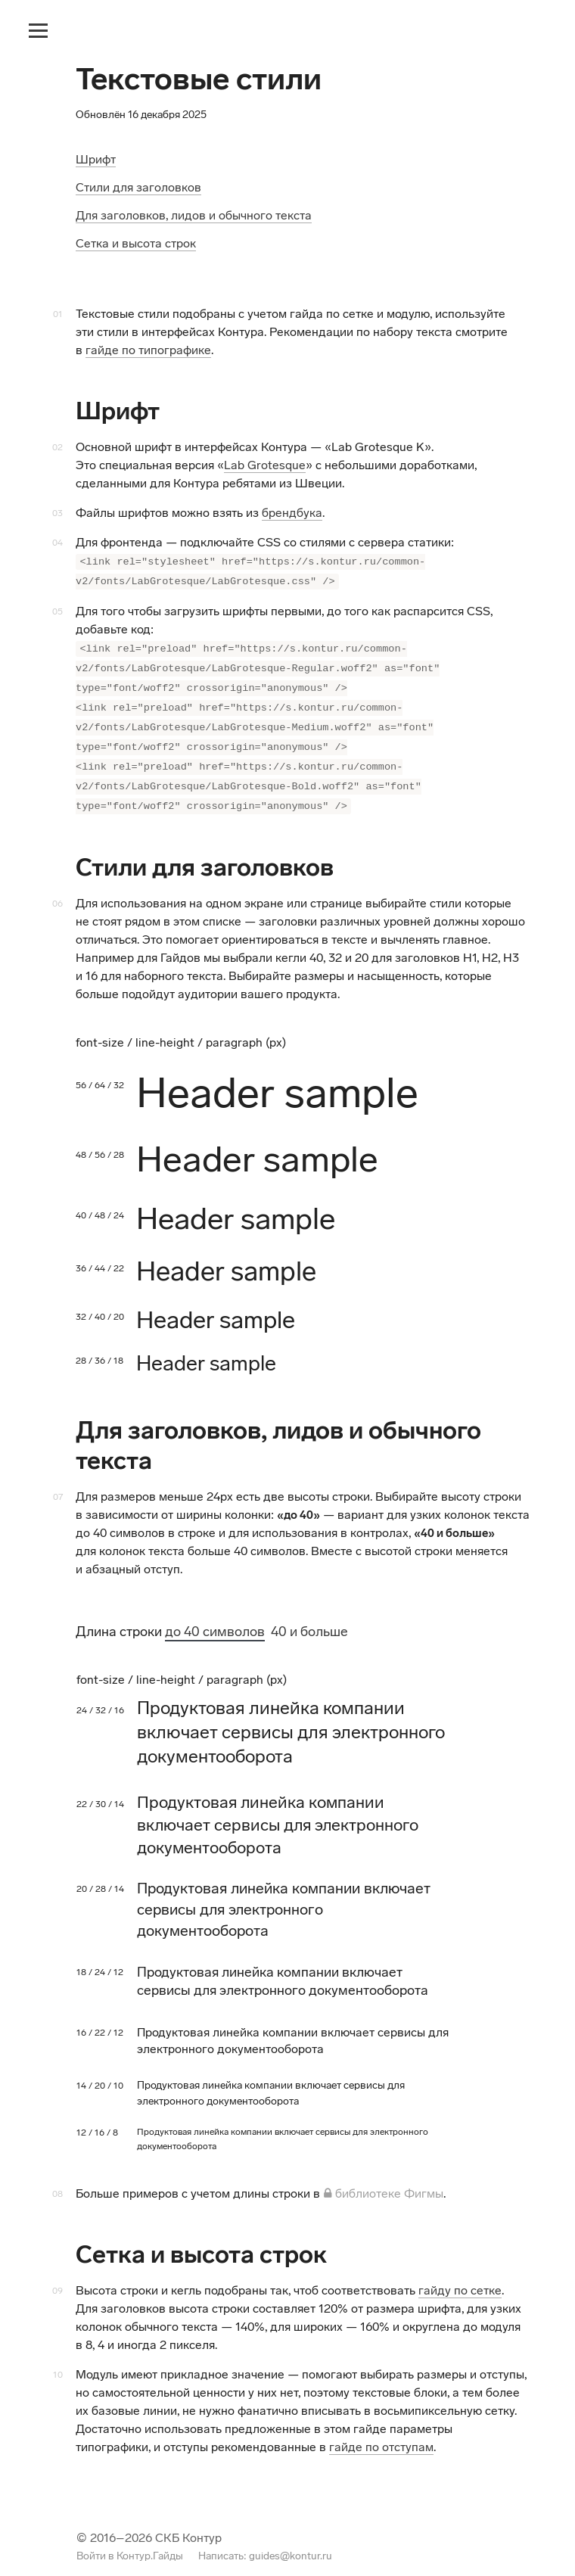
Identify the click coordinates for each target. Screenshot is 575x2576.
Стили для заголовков (138, 187)
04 (57, 542)
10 (58, 2358)
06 (57, 887)
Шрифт (96, 159)
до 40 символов (215, 1615)
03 (57, 513)
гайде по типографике (148, 350)
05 (57, 608)
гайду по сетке (460, 2273)
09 (57, 2274)
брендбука (292, 513)
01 (58, 314)
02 (57, 447)
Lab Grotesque (265, 465)
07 (58, 1480)
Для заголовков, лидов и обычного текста (194, 215)
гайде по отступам (381, 2430)
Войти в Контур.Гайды (129, 2539)
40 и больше (309, 1615)
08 (57, 2177)
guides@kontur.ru (290, 2539)
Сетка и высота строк (136, 243)
